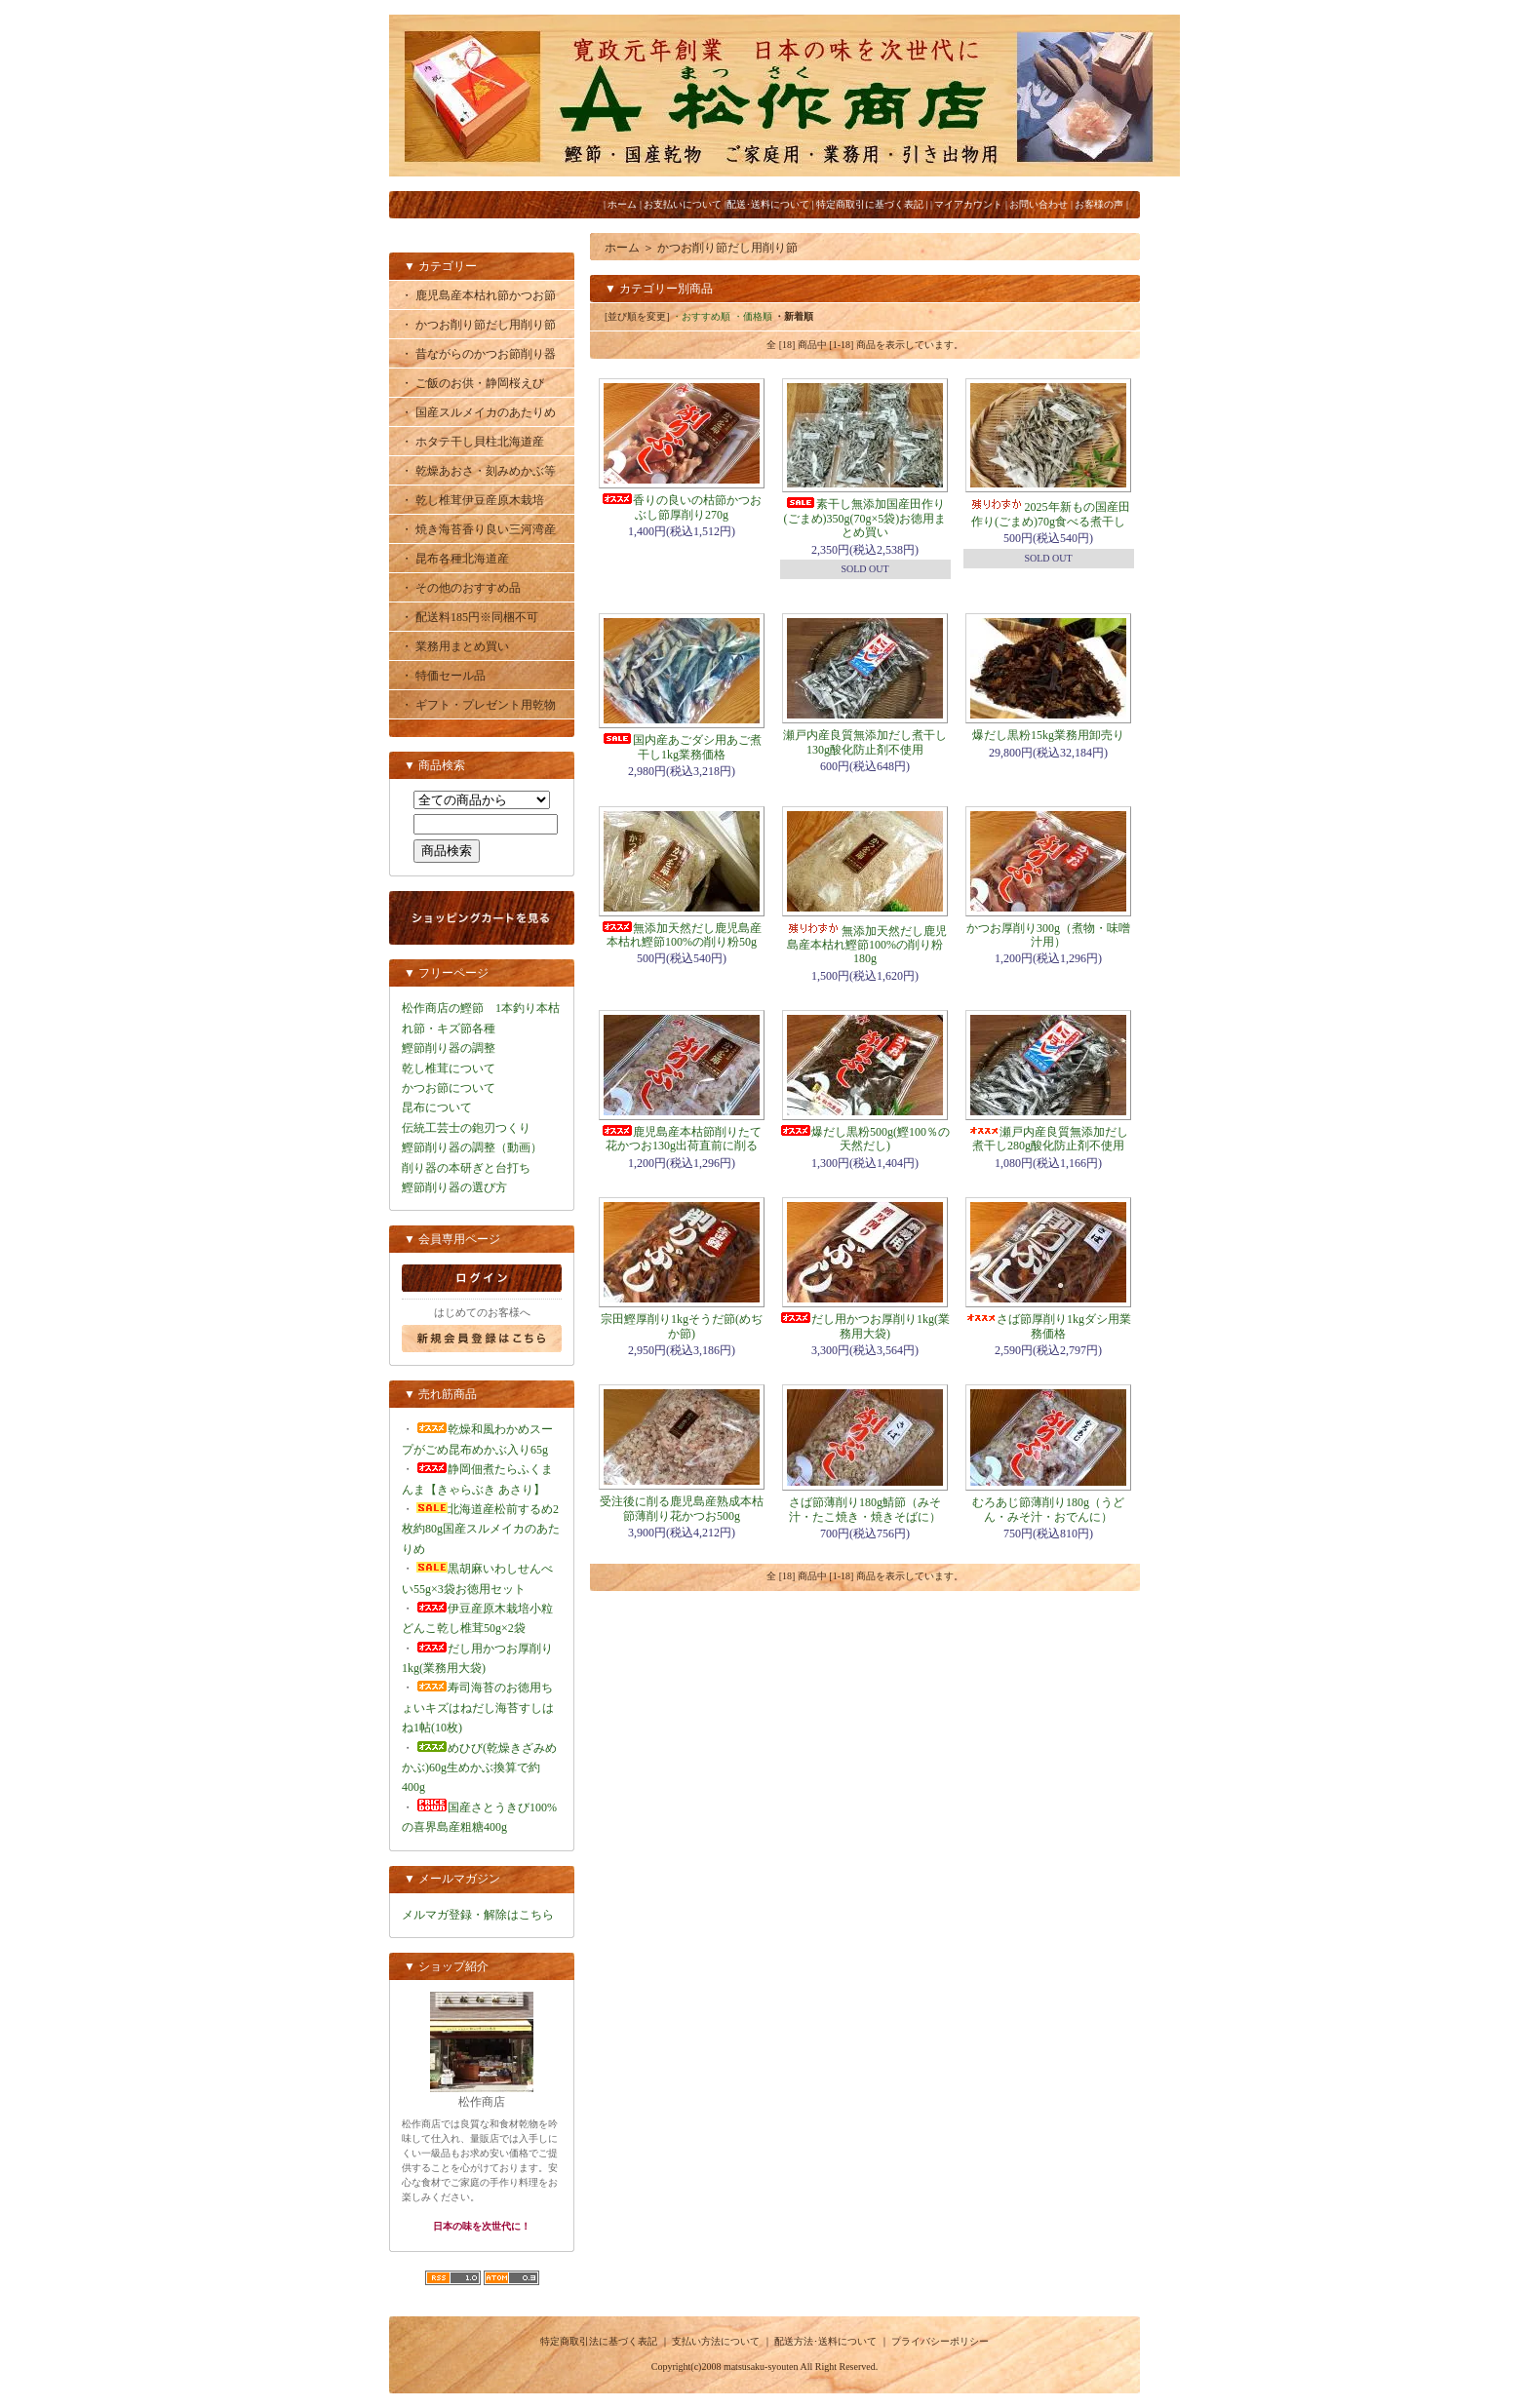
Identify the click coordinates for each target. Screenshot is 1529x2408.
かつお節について (448, 1088)
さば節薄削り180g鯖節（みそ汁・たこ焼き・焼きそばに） (865, 1509)
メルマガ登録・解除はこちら (478, 1915)
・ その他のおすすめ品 (461, 588)
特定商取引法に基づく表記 (598, 2341)
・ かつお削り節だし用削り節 (478, 324)
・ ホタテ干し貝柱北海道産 (472, 441)
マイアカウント (968, 204)
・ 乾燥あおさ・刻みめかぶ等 (478, 471)
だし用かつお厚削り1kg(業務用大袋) (865, 1326)
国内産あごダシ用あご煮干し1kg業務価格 (682, 746)
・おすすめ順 (701, 316)
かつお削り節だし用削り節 (727, 247)
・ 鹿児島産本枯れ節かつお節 (478, 295)
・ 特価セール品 (443, 675)
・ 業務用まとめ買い (455, 646)
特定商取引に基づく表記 (869, 204)
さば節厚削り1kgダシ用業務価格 (1048, 1326)
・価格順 (752, 316)
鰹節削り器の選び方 (454, 1187)
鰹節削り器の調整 (448, 1048)
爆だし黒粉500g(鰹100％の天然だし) (865, 1138)
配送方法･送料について (825, 2341)
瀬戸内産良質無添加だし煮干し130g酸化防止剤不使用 (865, 742)
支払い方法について (716, 2341)
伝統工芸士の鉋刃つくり (466, 1128)
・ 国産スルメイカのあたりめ (478, 412)
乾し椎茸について (448, 1068)
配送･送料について (767, 204)
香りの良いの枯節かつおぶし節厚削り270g (682, 507)
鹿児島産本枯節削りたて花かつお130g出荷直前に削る (682, 1138)
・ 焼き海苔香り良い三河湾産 (478, 529)
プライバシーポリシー (940, 2341)
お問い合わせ (1038, 204)
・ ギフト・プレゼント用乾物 (478, 705)
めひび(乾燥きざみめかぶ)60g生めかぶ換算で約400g (479, 1768)
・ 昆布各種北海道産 (455, 558)
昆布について (437, 1107)
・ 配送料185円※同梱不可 (469, 617)
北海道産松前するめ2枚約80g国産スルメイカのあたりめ (481, 1529)
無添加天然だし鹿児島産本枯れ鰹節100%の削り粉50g (682, 935)
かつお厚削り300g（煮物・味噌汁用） (1048, 935)
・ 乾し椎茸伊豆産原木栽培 (472, 500)
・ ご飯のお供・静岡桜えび (472, 383)
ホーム (622, 204)
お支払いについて (683, 204)
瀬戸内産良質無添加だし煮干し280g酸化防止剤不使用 (1048, 1138)
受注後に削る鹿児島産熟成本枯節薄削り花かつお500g (682, 1508)
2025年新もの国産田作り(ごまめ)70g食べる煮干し (1048, 513)
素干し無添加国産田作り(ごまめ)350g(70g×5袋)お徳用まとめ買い (865, 518)
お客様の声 (1099, 204)
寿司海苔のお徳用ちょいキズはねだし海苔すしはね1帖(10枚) (478, 1707)
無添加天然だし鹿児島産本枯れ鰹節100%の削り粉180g (865, 945)
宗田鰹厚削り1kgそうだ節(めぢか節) (682, 1326)
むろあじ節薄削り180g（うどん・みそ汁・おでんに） (1048, 1509)
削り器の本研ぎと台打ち (466, 1168)
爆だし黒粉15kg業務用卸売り (1048, 735)
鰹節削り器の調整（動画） (472, 1147)
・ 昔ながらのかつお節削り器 (478, 354)
